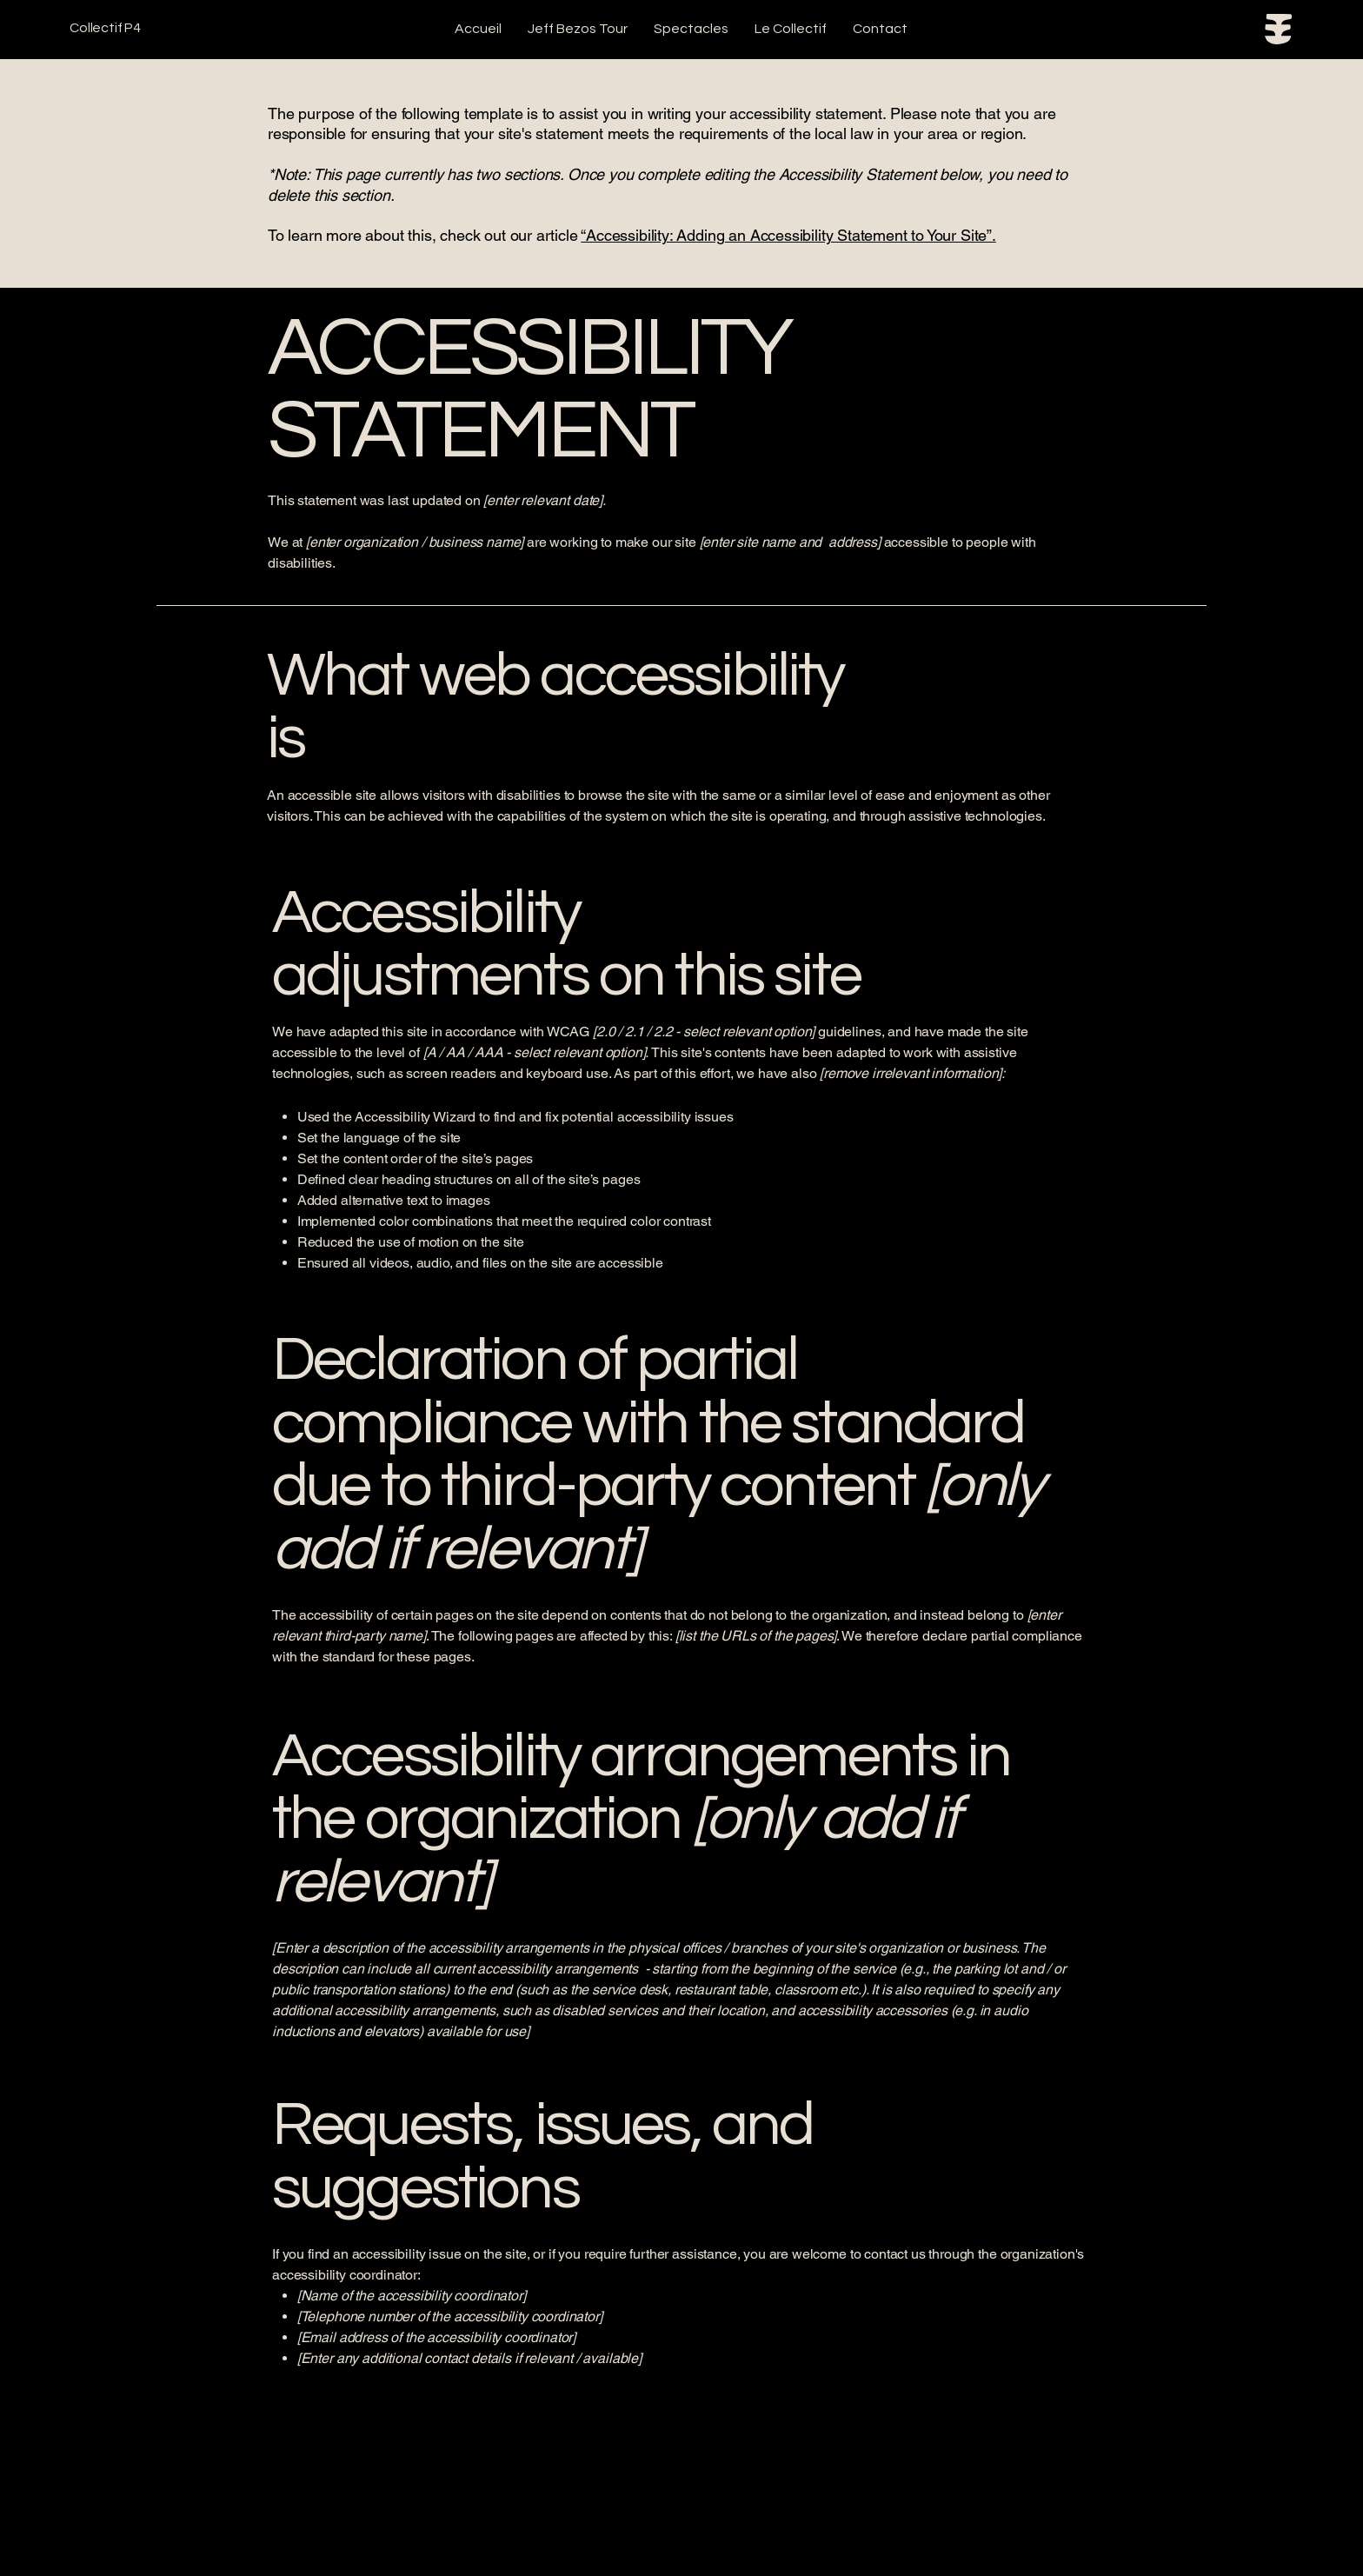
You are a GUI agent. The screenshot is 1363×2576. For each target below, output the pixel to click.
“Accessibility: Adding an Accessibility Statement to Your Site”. (788, 235)
